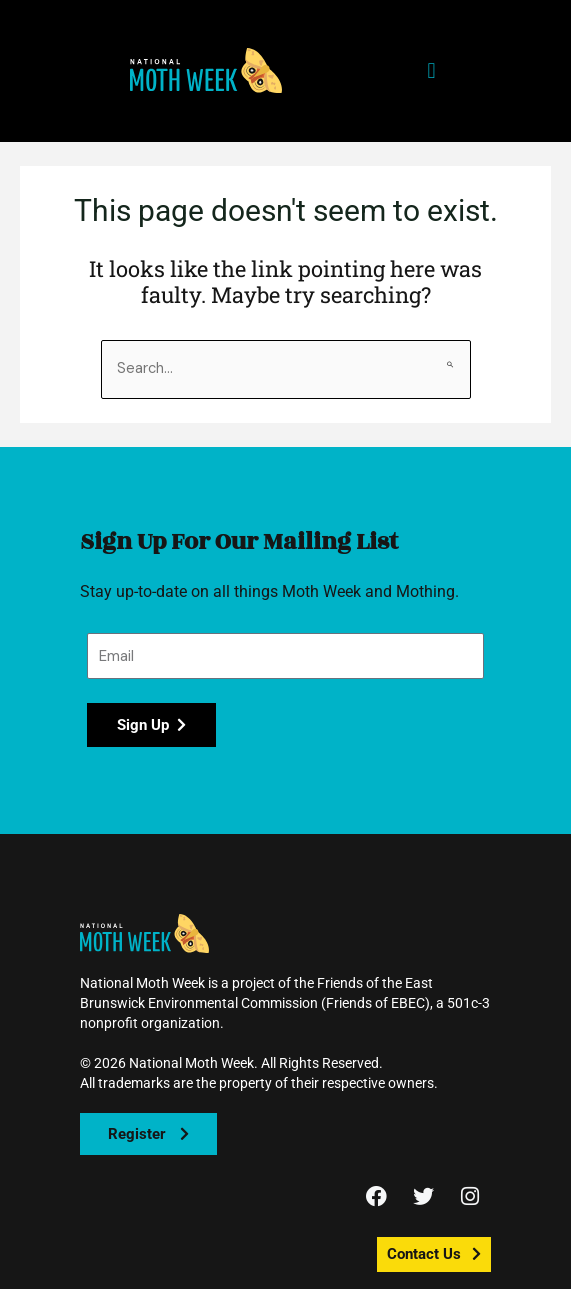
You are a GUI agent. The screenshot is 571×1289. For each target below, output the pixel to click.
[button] (206, 70)
